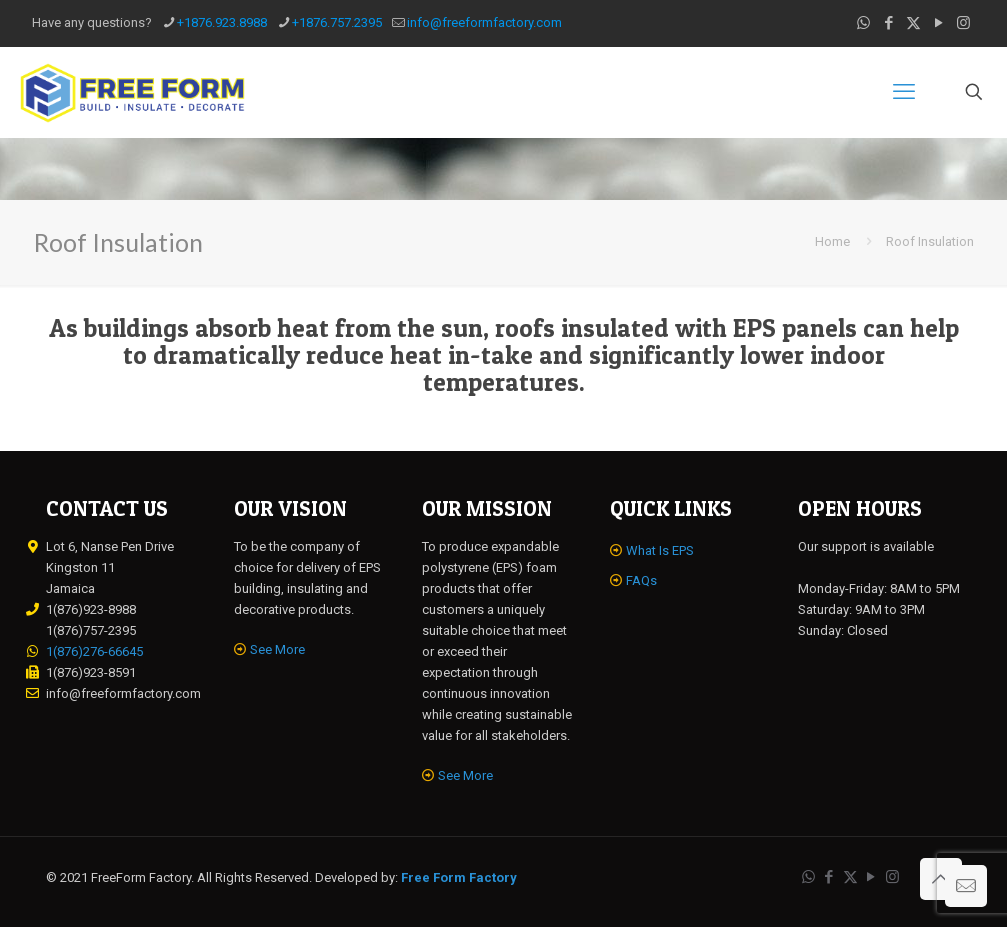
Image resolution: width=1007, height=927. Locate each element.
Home (832, 241)
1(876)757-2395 (91, 630)
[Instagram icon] (963, 23)
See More (277, 649)
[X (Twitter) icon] (913, 23)
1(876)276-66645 (94, 651)
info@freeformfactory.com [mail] (484, 22)
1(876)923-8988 (91, 609)
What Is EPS (660, 550)
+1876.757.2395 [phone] (337, 22)
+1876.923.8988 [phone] (222, 22)
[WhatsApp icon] (863, 23)
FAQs (641, 580)
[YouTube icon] (938, 23)
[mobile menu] (904, 92)
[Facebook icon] (888, 23)
